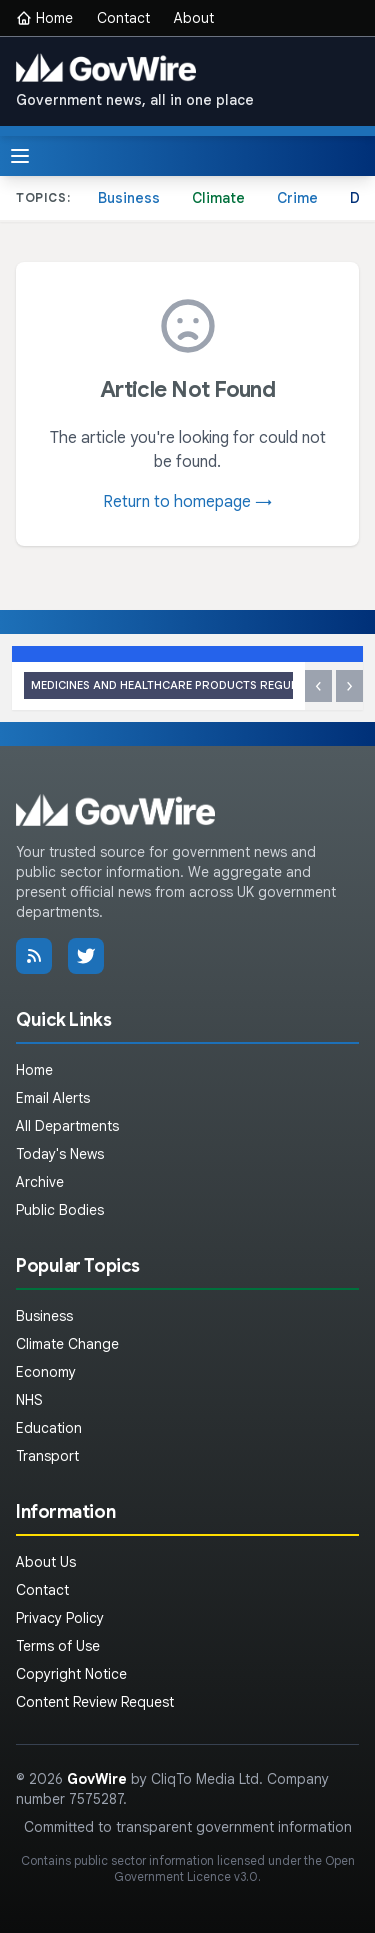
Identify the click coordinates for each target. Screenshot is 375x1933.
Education (49, 1428)
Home (44, 18)
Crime (297, 198)
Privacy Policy (60, 1618)
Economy (46, 1372)
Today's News (60, 1154)
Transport (47, 1456)
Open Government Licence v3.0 (234, 1868)
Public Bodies (60, 1210)
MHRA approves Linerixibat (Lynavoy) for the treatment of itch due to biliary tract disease (158, 685)
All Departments (67, 1126)
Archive (40, 1182)
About (194, 18)
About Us (46, 1562)
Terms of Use (58, 1646)
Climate (218, 198)
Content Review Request (95, 1702)
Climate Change (67, 1344)
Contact (123, 18)
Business (129, 198)
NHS (29, 1400)
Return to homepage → (187, 502)
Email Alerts (53, 1098)
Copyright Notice (71, 1674)
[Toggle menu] (20, 156)
